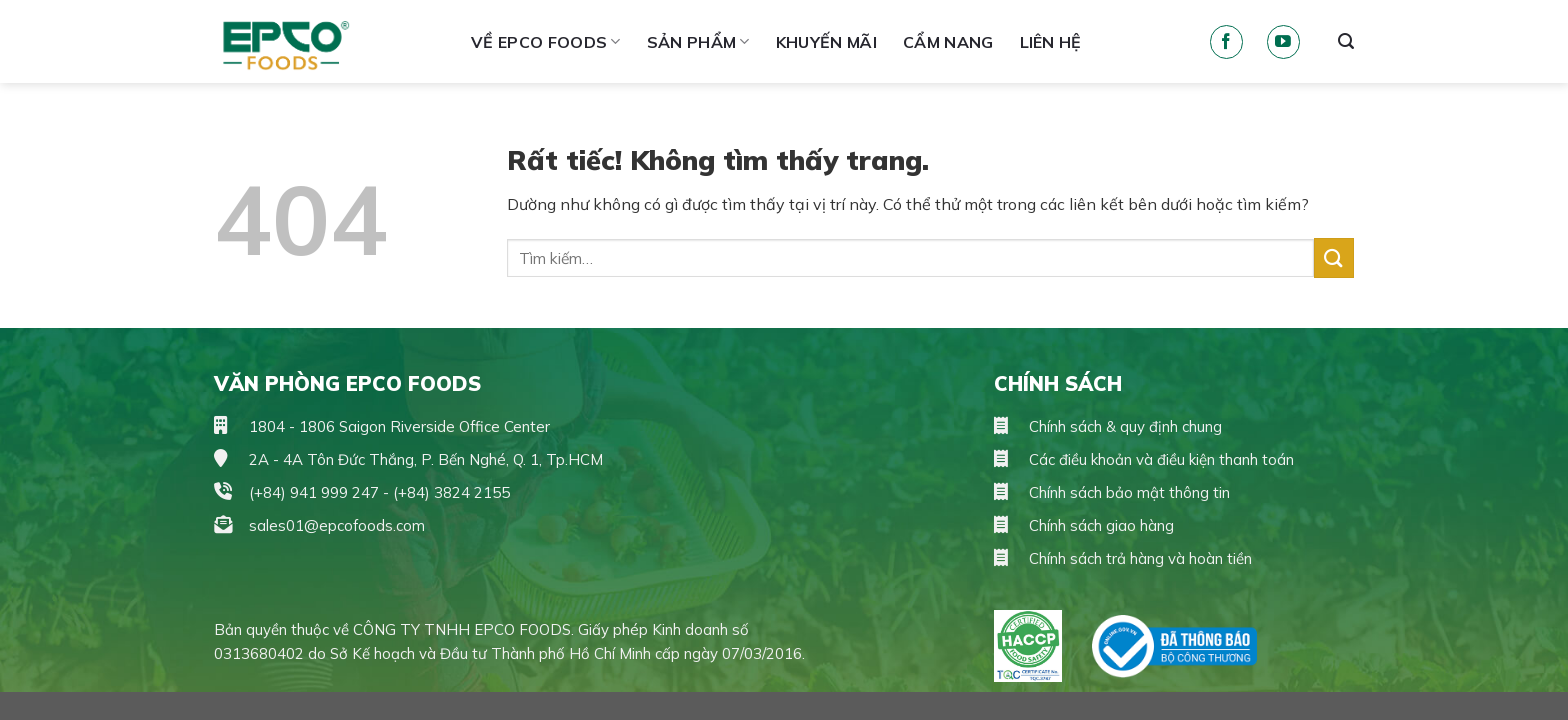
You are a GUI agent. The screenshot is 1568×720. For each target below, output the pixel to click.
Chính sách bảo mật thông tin (1112, 492)
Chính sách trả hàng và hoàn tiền (1123, 558)
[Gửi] (1334, 257)
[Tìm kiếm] (1346, 41)
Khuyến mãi (826, 42)
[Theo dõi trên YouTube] (1283, 42)
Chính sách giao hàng (1084, 525)
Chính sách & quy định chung (1108, 426)
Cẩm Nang (948, 42)
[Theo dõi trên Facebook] (1226, 42)
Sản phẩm (698, 42)
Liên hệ (1051, 42)
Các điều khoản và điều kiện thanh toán (1144, 459)
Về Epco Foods (546, 42)
